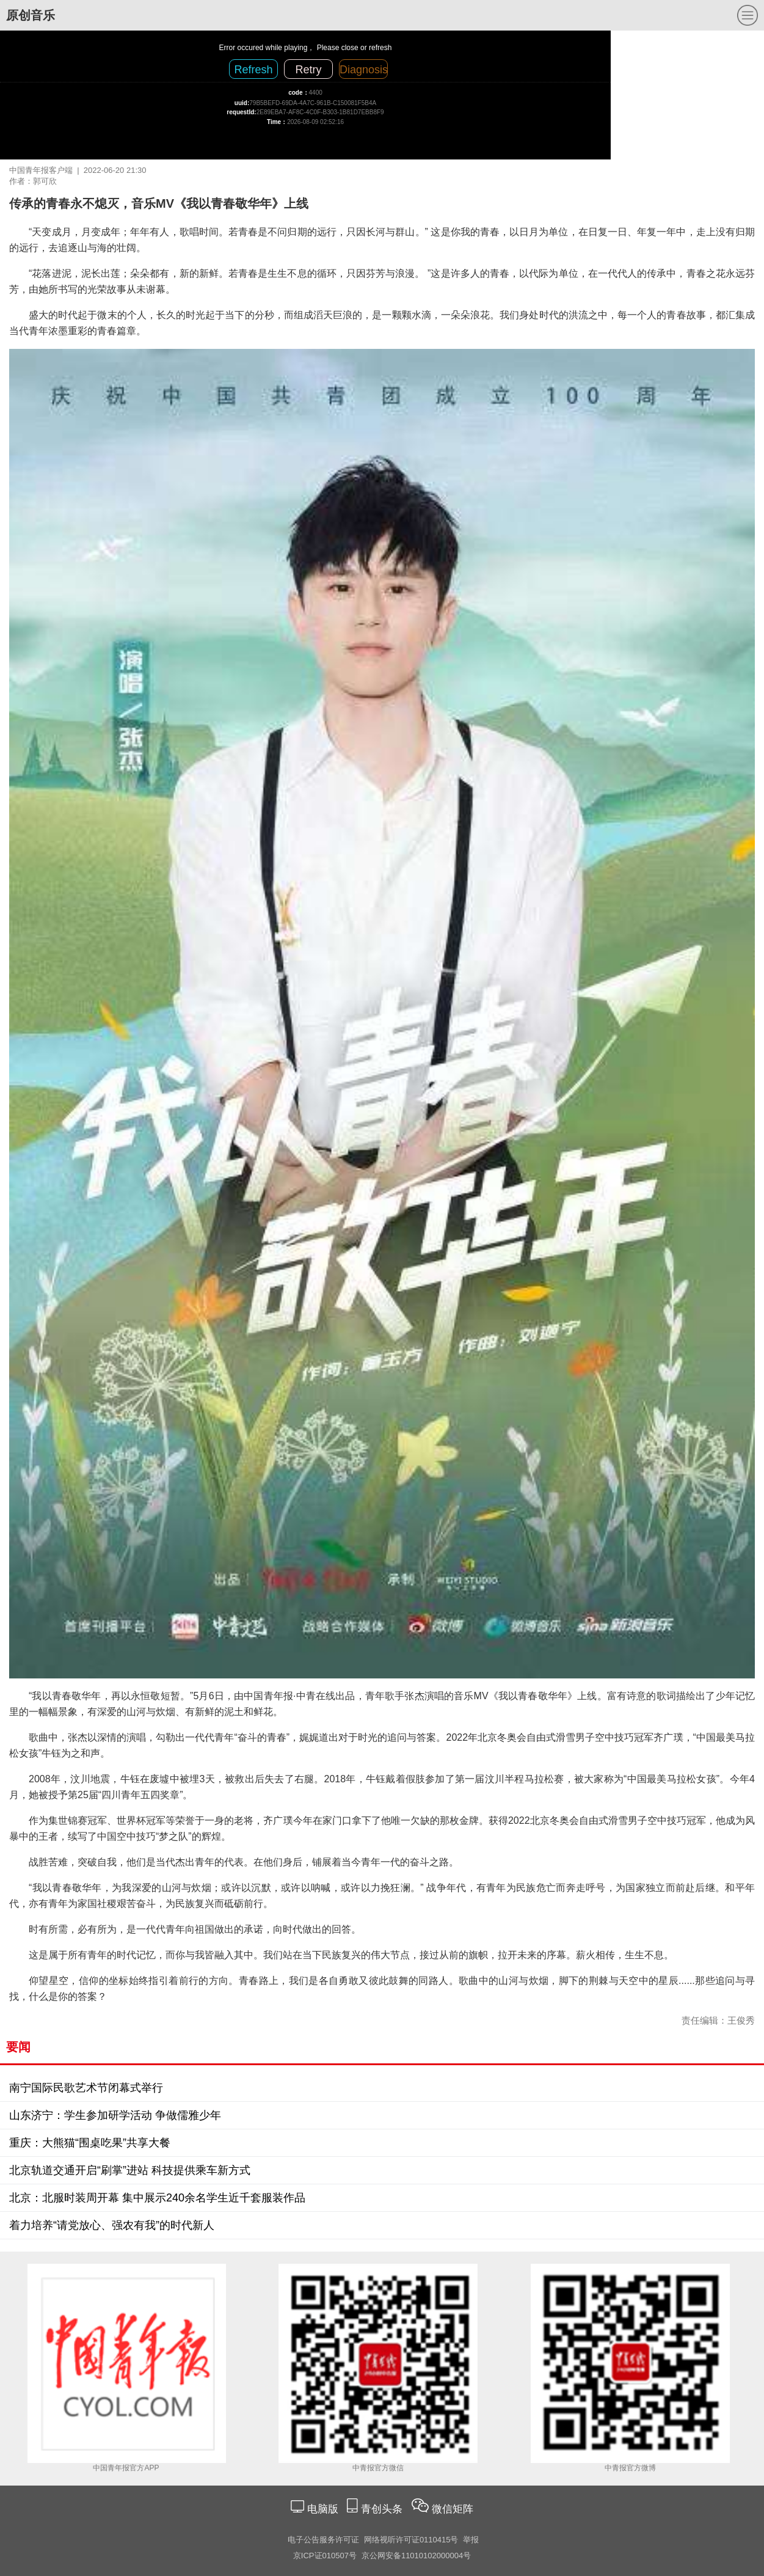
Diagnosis (364, 70)
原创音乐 (30, 15)
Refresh (253, 70)
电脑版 (322, 2509)
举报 (471, 2539)
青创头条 (383, 2509)
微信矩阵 (452, 2509)
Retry (308, 70)
